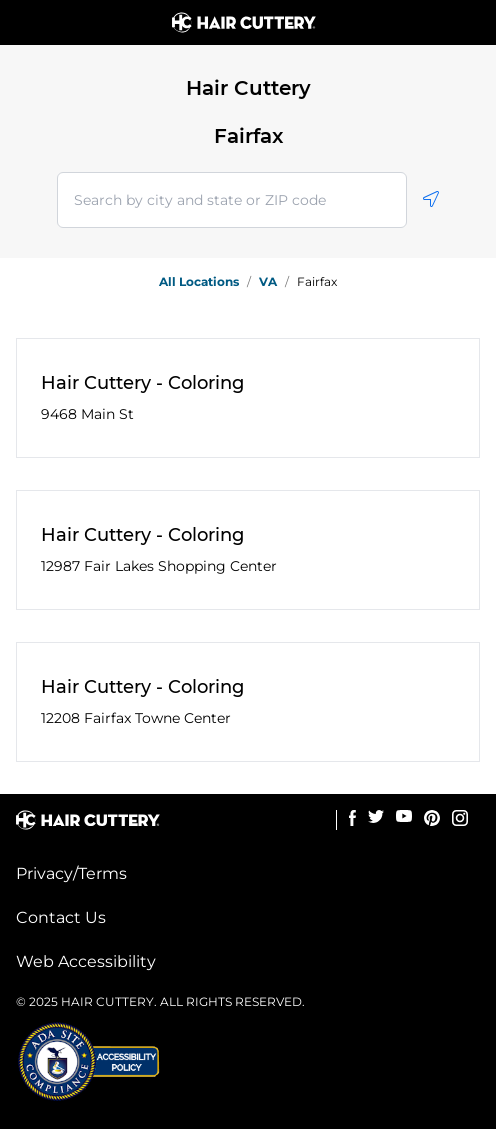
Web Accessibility (86, 961)
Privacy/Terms (71, 873)
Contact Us (61, 917)
